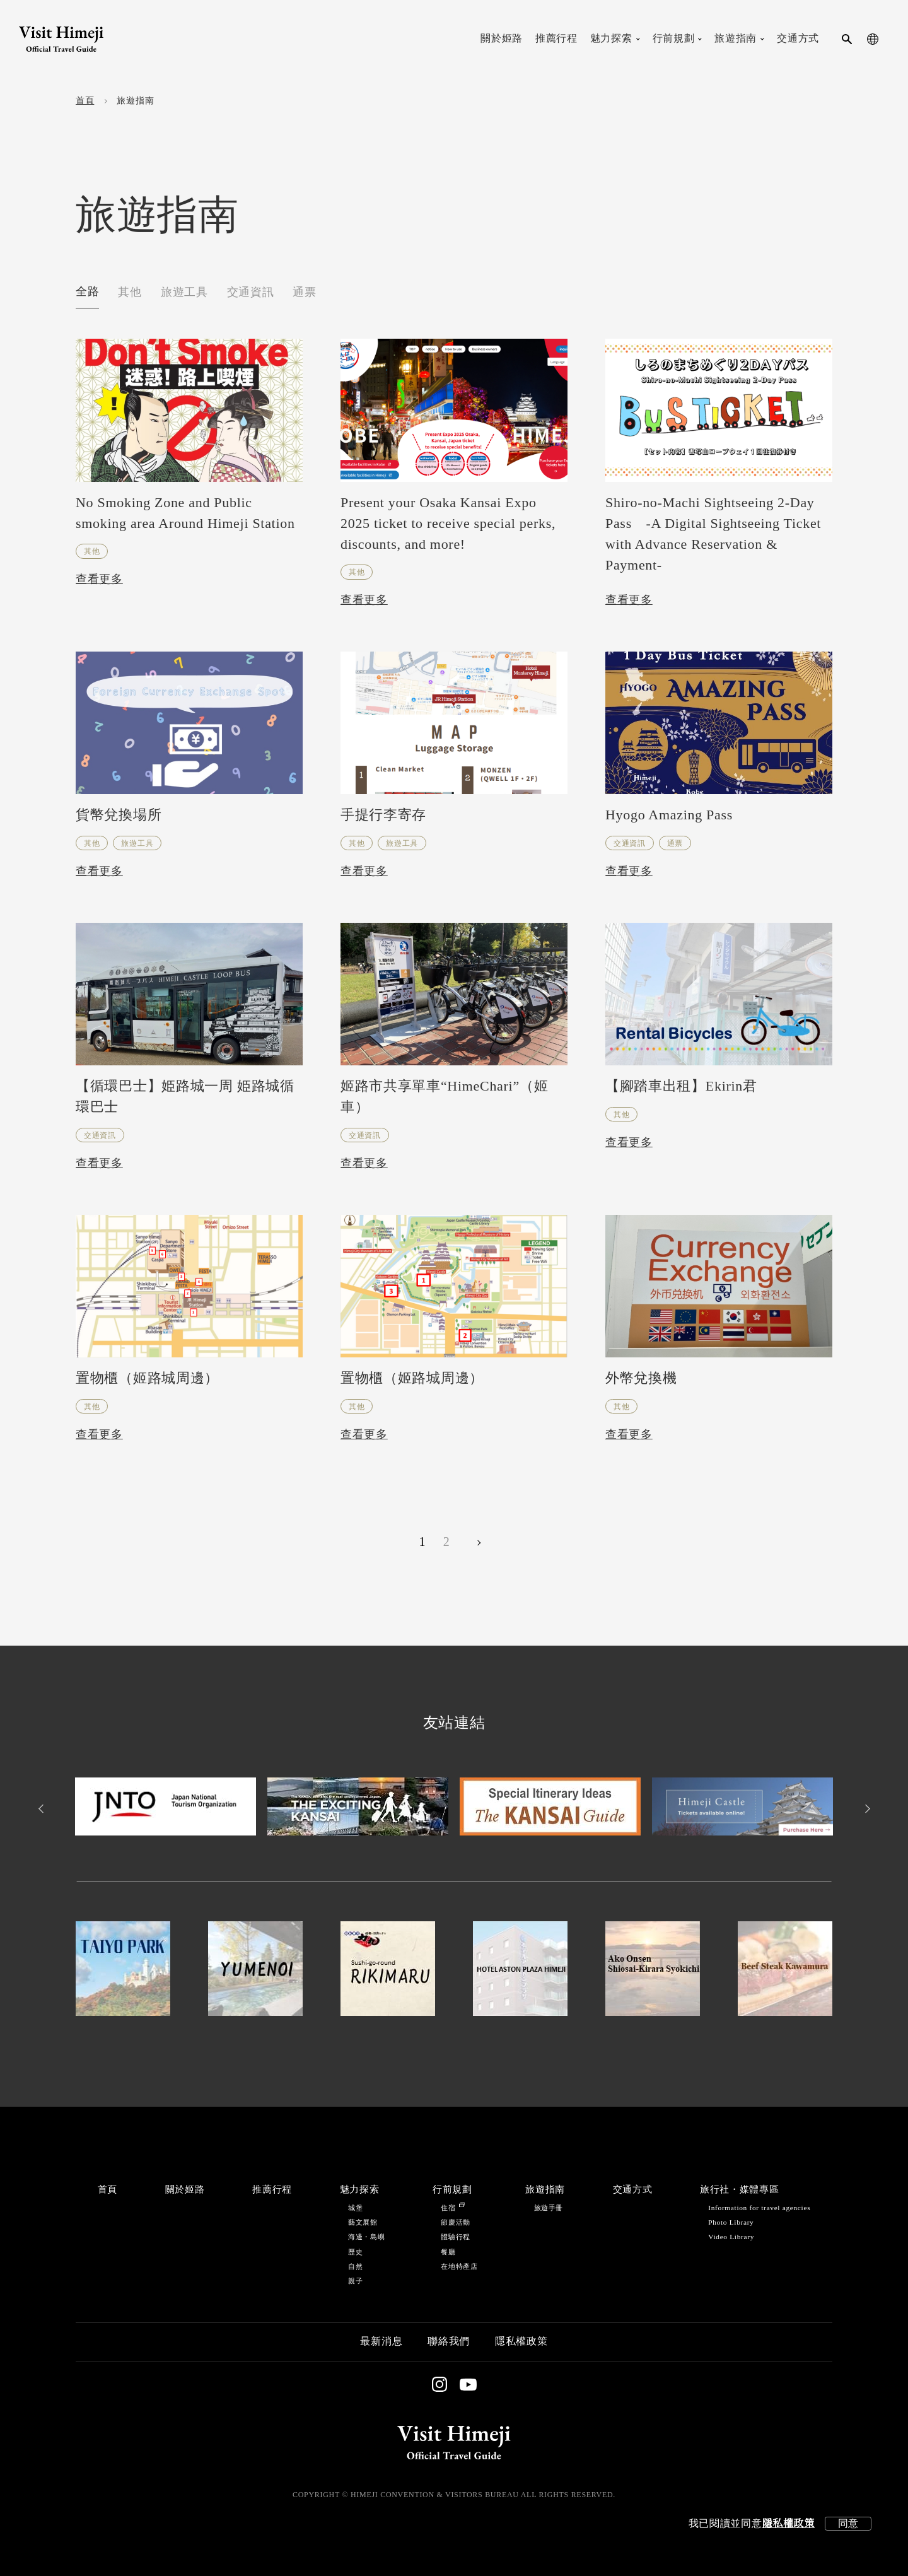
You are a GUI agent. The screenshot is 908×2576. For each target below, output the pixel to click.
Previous (42, 1808)
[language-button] (872, 39)
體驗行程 (455, 2237)
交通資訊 (250, 292)
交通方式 (633, 2189)
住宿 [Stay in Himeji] (452, 2208)
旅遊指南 (545, 2189)
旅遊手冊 (549, 2208)
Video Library (731, 2237)
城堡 (355, 2208)
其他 (129, 292)
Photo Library (731, 2222)
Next (865, 1808)
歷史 (355, 2252)
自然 (355, 2267)
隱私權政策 (788, 2524)
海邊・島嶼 (366, 2237)
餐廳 (448, 2252)
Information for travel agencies (759, 2208)
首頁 (85, 101)
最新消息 (381, 2341)
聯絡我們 (449, 2341)
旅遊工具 (184, 292)
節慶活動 (455, 2222)
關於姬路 (185, 2189)
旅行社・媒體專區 (739, 2189)
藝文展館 (363, 2222)
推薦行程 (272, 2189)
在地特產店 (459, 2267)
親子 (355, 2281)
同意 (848, 2523)
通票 (304, 292)
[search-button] (846, 39)
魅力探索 (360, 2189)
